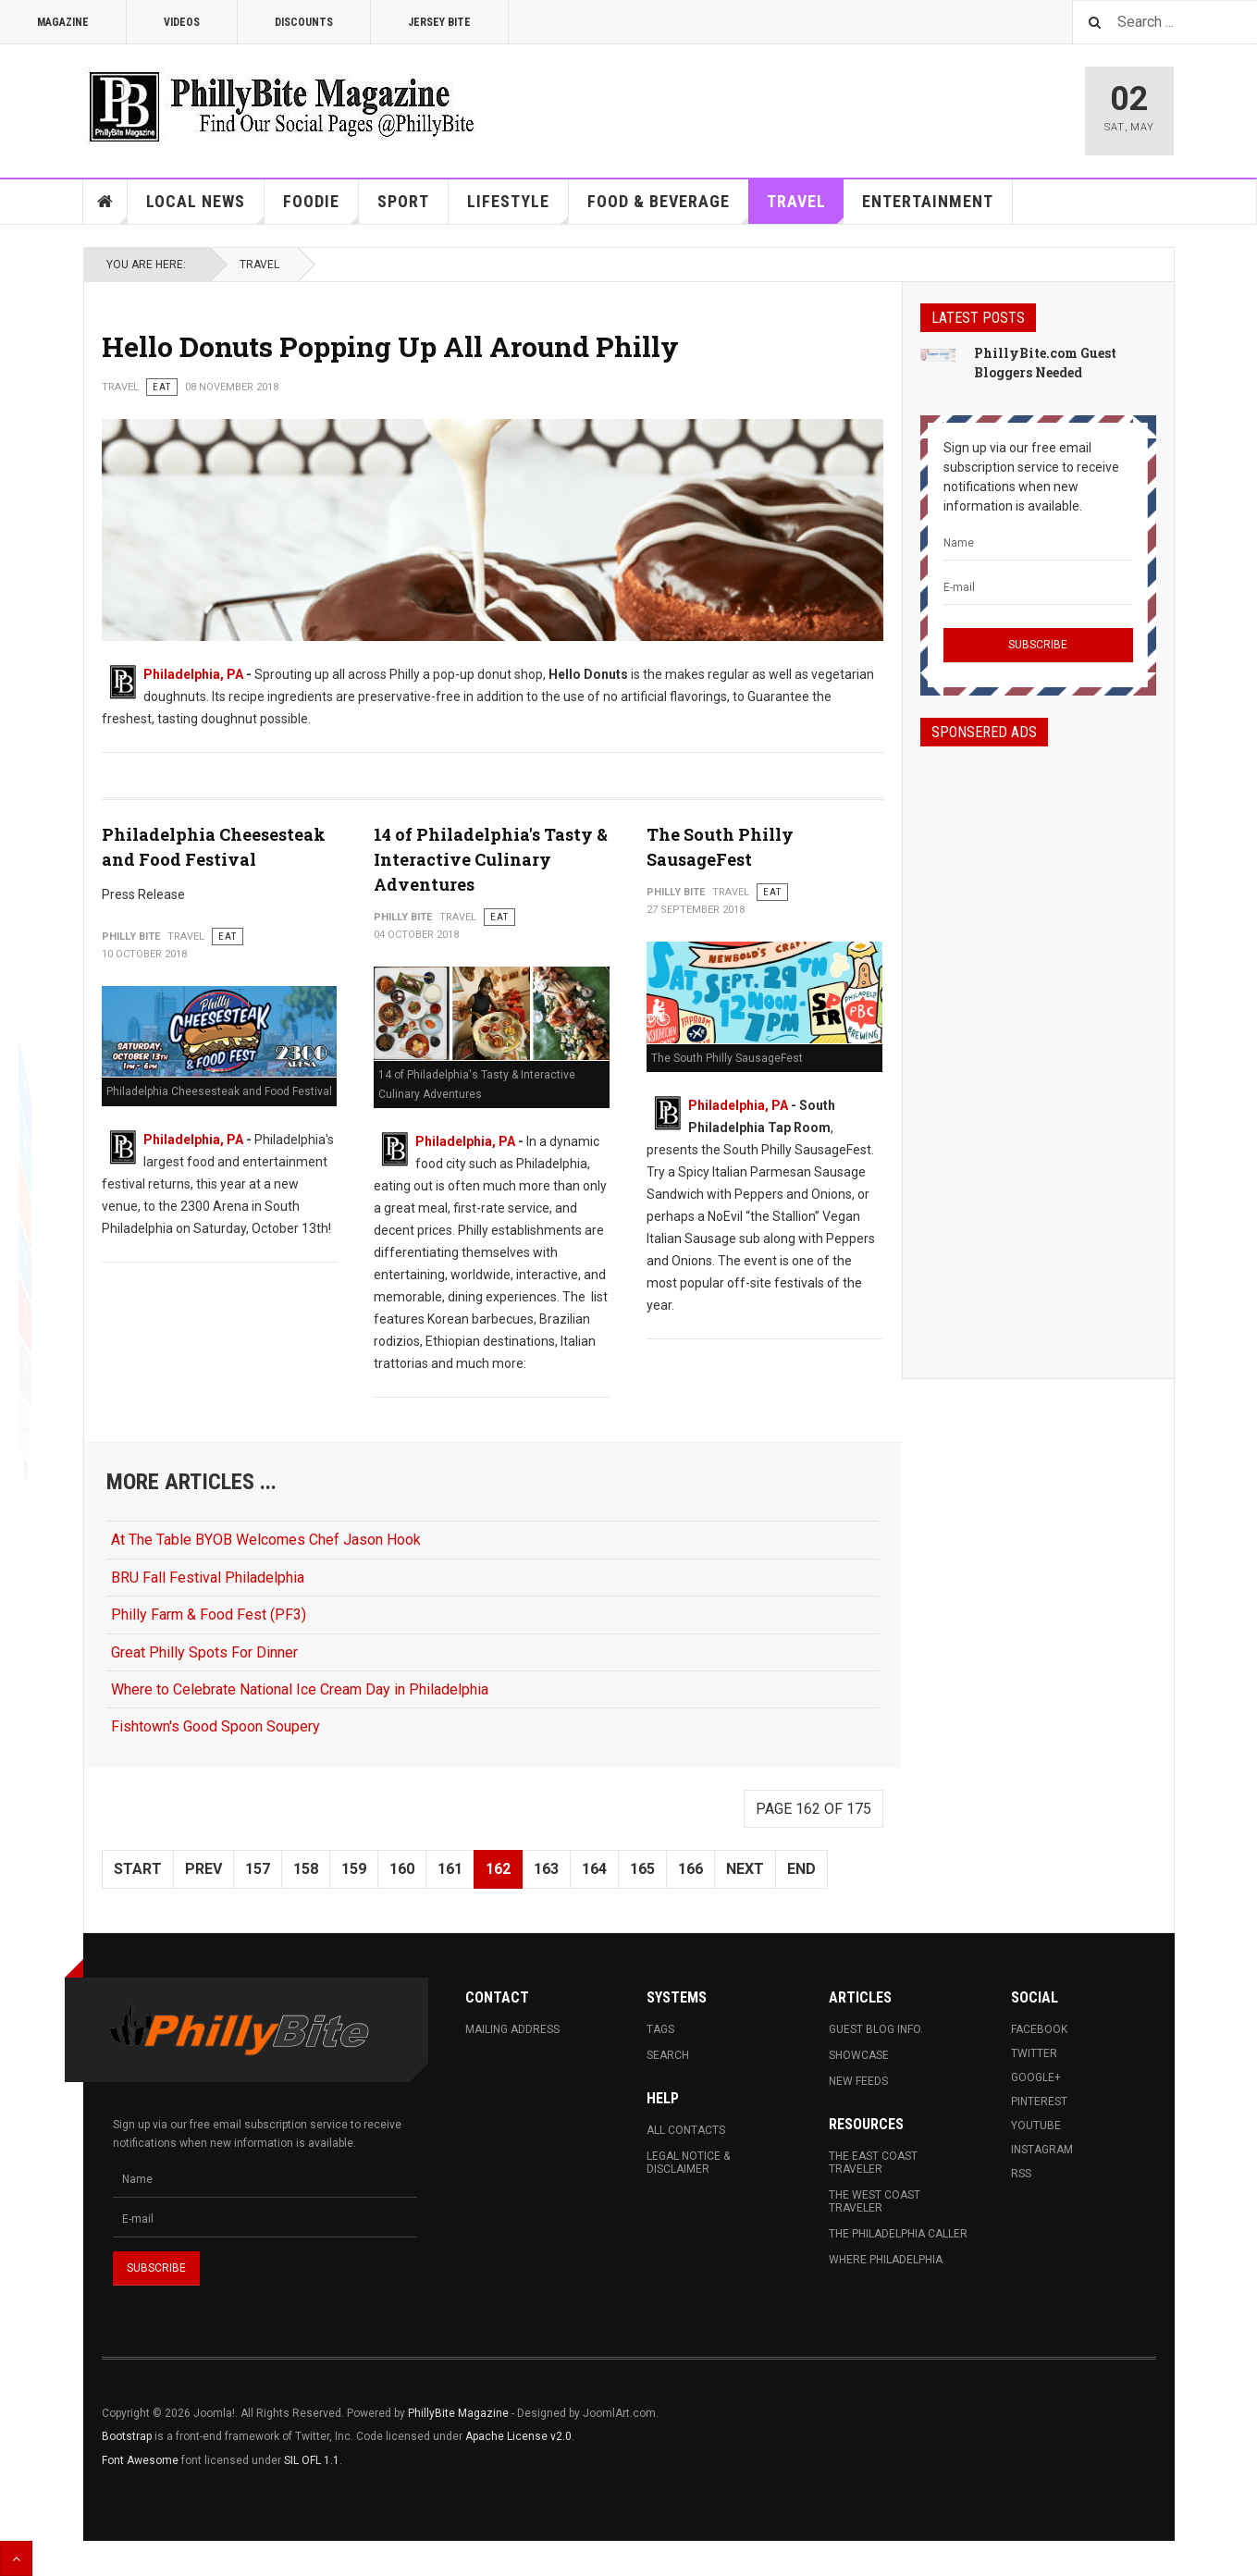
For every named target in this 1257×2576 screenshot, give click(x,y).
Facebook (1039, 2029)
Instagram (1042, 2149)
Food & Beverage (668, 207)
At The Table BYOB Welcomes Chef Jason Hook (266, 1539)
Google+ (1036, 2077)
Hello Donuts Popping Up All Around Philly (390, 346)
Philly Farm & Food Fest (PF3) (208, 1614)
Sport (403, 201)
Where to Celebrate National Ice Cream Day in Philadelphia (299, 1689)
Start (138, 1869)
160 (401, 1869)
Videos (182, 22)
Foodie (321, 207)
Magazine (63, 22)
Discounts (304, 22)
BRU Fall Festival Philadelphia (207, 1577)
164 (594, 1869)
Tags (660, 2029)
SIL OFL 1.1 (311, 2460)
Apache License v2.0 (518, 2436)
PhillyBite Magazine (458, 2413)
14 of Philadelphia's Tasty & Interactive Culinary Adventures (491, 859)
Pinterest (1039, 2101)
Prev (203, 1869)
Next (745, 1869)
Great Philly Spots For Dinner (204, 1652)
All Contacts (686, 2130)
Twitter (1034, 2053)
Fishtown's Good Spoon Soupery (215, 1726)
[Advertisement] (1038, 1046)
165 (642, 1869)
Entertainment (927, 201)
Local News (205, 207)
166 (690, 1869)
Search (668, 2055)
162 (498, 1869)
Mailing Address (512, 2029)
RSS (1021, 2173)
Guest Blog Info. (876, 2029)
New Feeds (858, 2081)
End (801, 1869)
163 (546, 1869)
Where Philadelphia (886, 2259)
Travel (805, 207)
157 (257, 1869)
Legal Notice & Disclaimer (688, 2162)
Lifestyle (518, 207)
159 (353, 1869)
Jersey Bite (439, 22)
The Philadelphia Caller (898, 2233)
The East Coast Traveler (873, 2162)
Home (105, 201)
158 (305, 1869)
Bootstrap (127, 2436)
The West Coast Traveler (874, 2201)
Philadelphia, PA (193, 674)
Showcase (859, 2055)
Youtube (1036, 2125)
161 (449, 1869)
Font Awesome (140, 2460)
